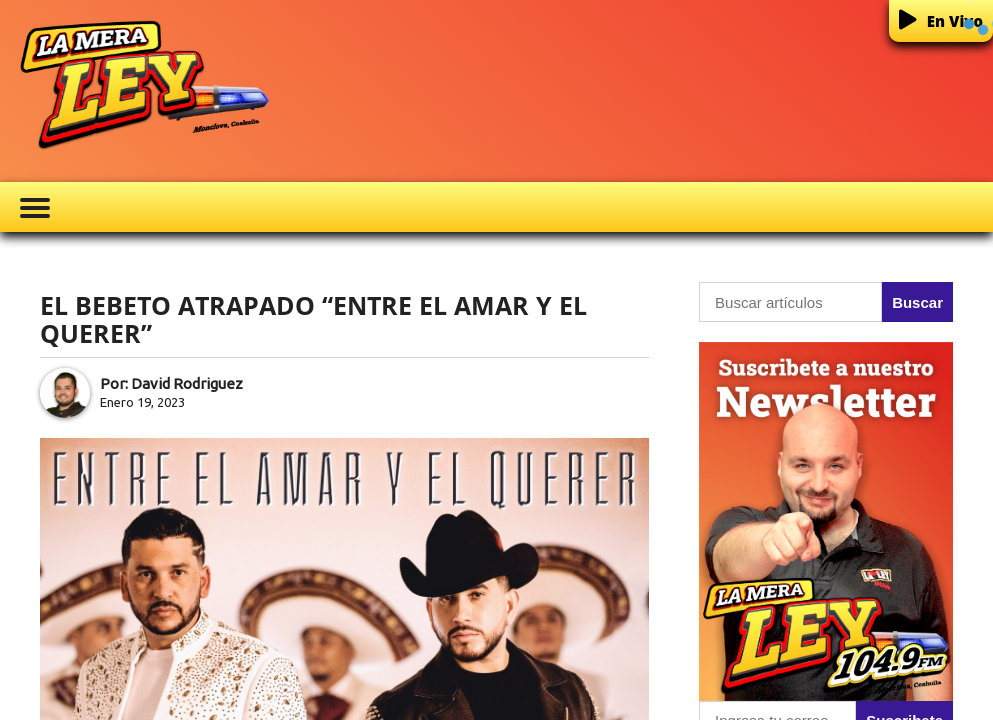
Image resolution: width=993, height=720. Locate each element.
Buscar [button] (917, 302)
